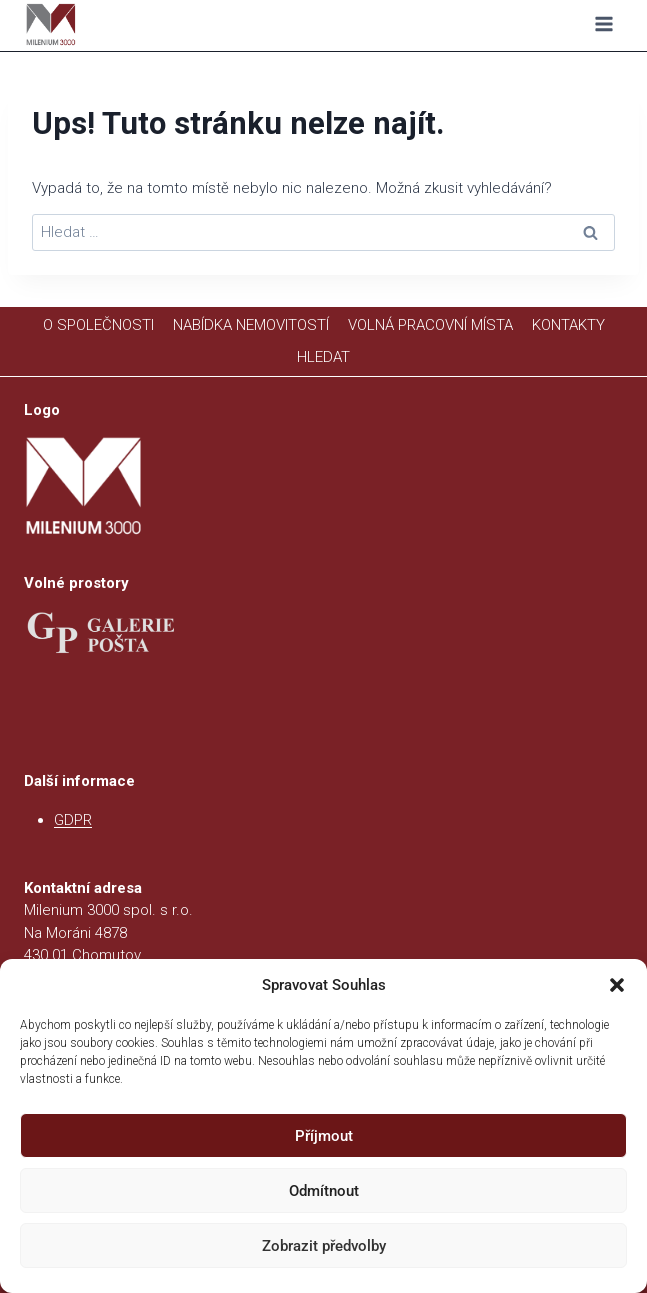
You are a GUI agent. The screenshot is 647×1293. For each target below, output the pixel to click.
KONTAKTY (568, 325)
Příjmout (324, 1136)
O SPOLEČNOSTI (98, 325)
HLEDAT (323, 357)
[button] (617, 985)
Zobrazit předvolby (324, 1246)
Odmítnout (324, 1191)
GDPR (73, 820)
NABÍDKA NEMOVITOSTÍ (251, 325)
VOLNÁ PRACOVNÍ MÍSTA (430, 325)
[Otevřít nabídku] (603, 24)
